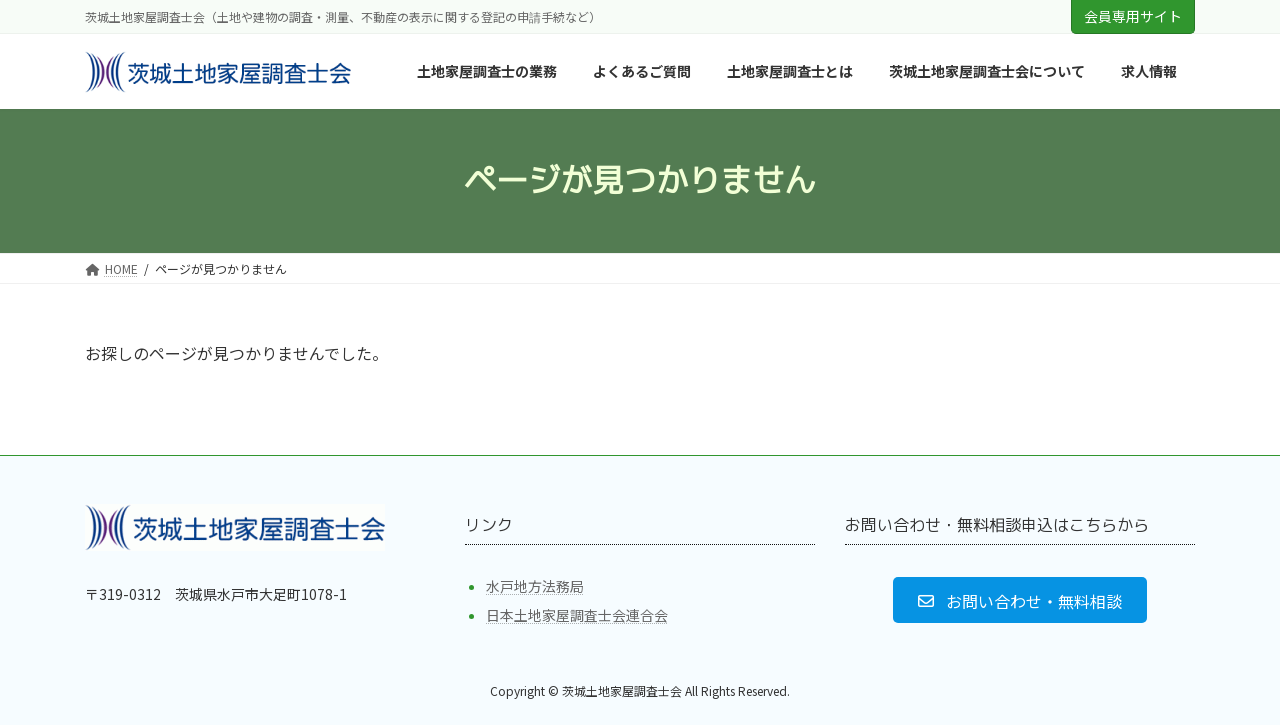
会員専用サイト (1133, 16)
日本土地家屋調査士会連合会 (577, 615)
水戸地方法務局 (535, 586)
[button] (1019, 600)
